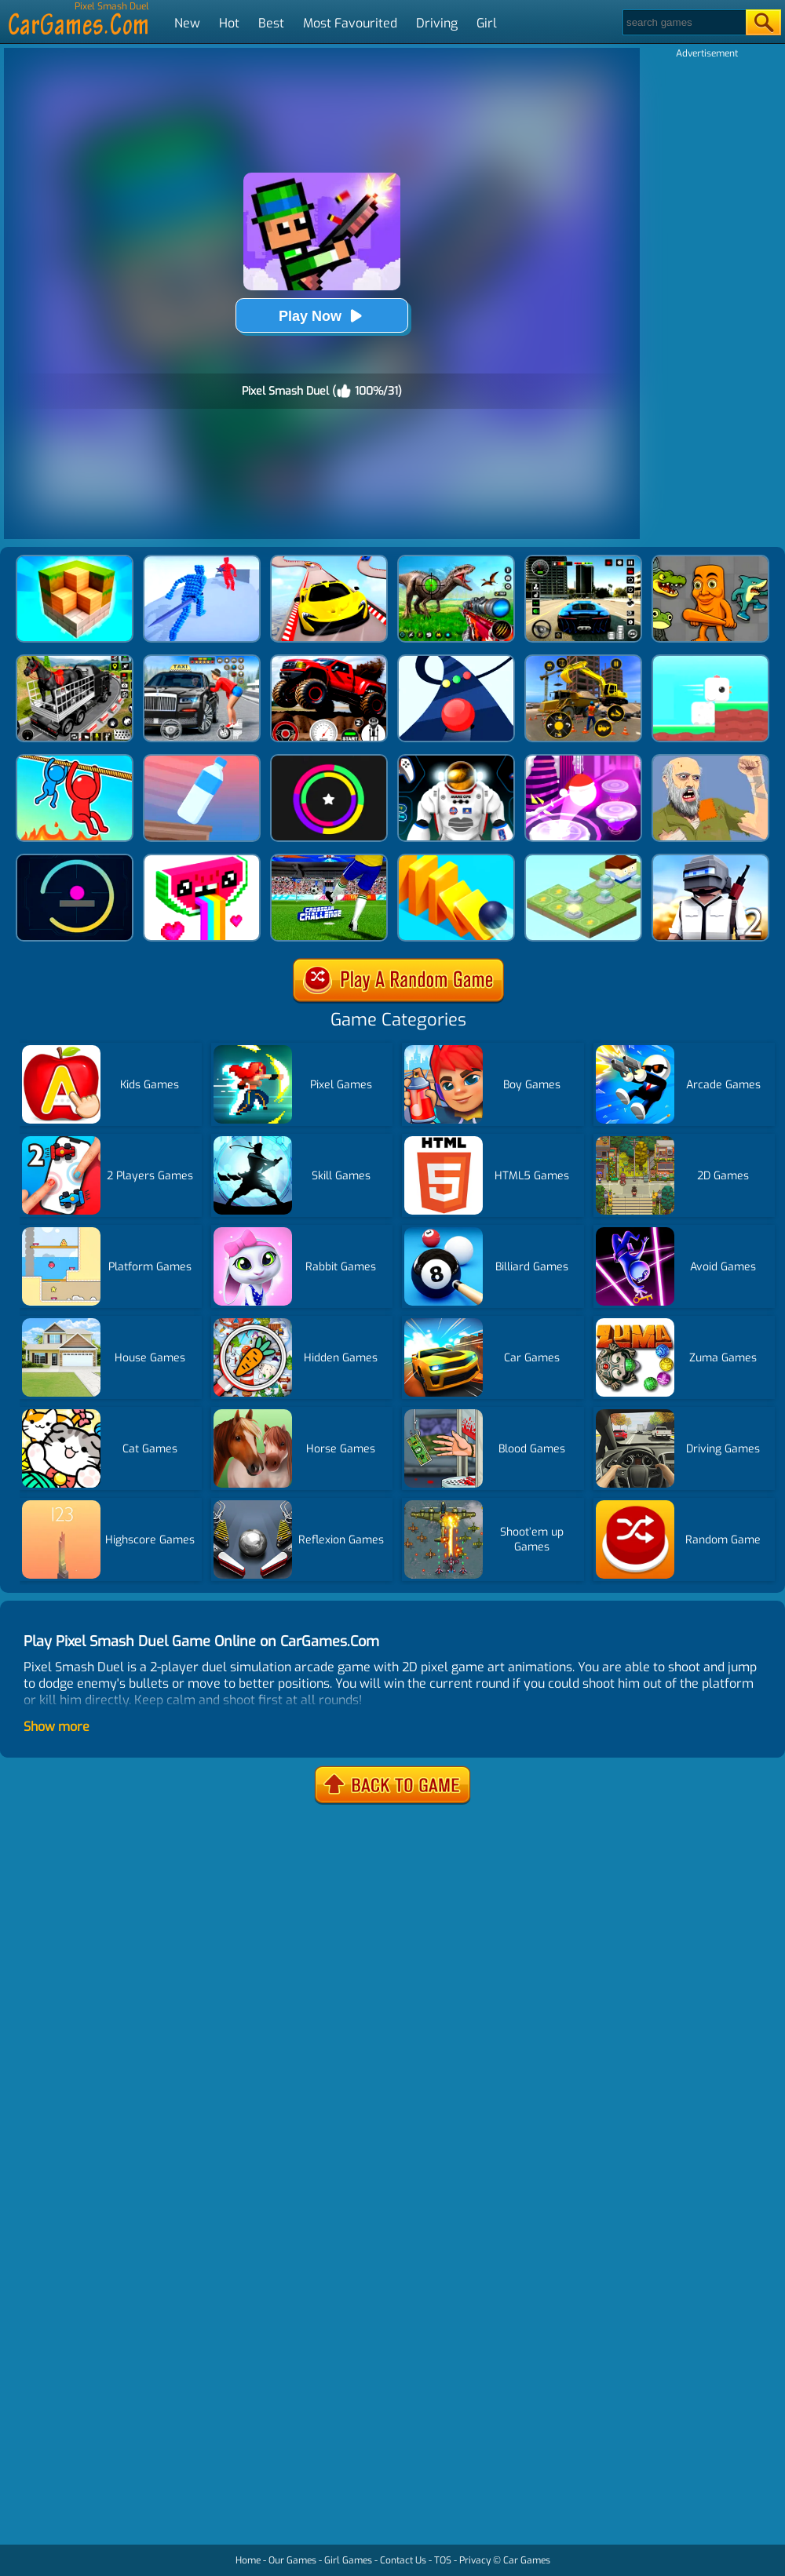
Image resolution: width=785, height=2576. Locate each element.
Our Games (292, 2560)
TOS (442, 2560)
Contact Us (403, 2560)
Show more (56, 1726)
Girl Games (348, 2560)
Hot (229, 23)
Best (271, 23)
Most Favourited (350, 23)
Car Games (526, 2560)
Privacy (475, 2560)
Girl (486, 23)
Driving (437, 23)
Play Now (322, 316)
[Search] (683, 22)
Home (248, 2560)
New (187, 23)
